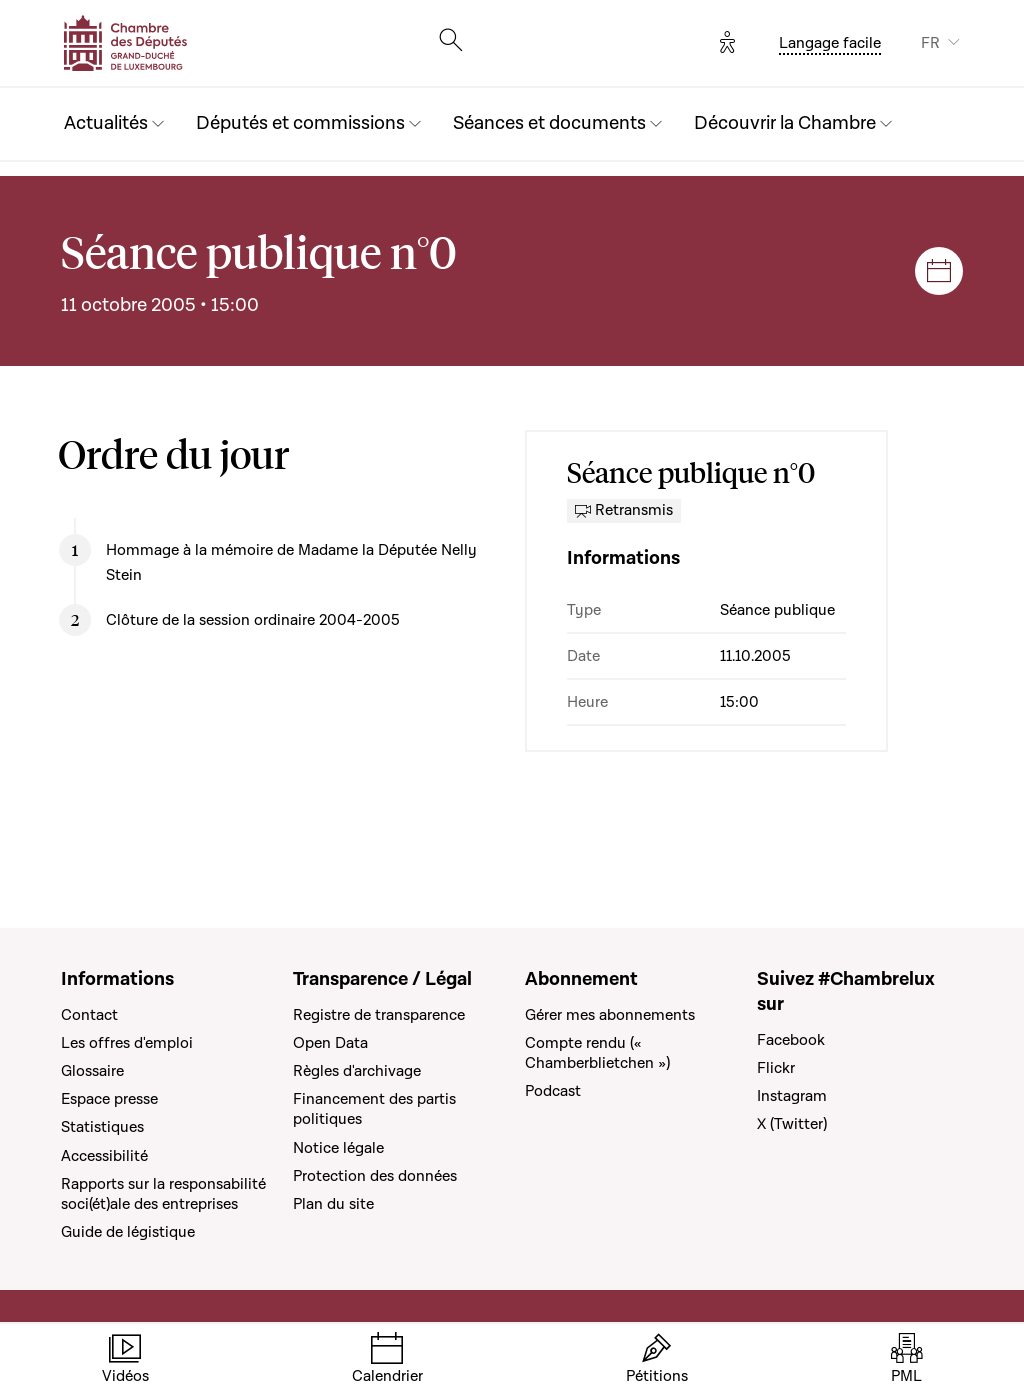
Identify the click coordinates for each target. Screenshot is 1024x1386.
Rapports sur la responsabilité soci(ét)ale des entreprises (163, 1194)
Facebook (791, 1040)
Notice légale (338, 1148)
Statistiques (102, 1127)
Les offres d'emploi (127, 1043)
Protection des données (375, 1176)
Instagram (792, 1096)
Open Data (330, 1043)
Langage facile (830, 43)
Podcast (553, 1091)
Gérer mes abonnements (610, 1015)
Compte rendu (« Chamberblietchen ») (597, 1053)
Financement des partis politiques (374, 1109)
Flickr (776, 1068)
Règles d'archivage (357, 1071)
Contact (89, 1015)
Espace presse (109, 1099)
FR (930, 43)
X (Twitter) (792, 1124)
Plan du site (333, 1204)
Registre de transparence (379, 1015)
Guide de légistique (128, 1232)
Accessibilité (104, 1156)
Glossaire (92, 1071)
